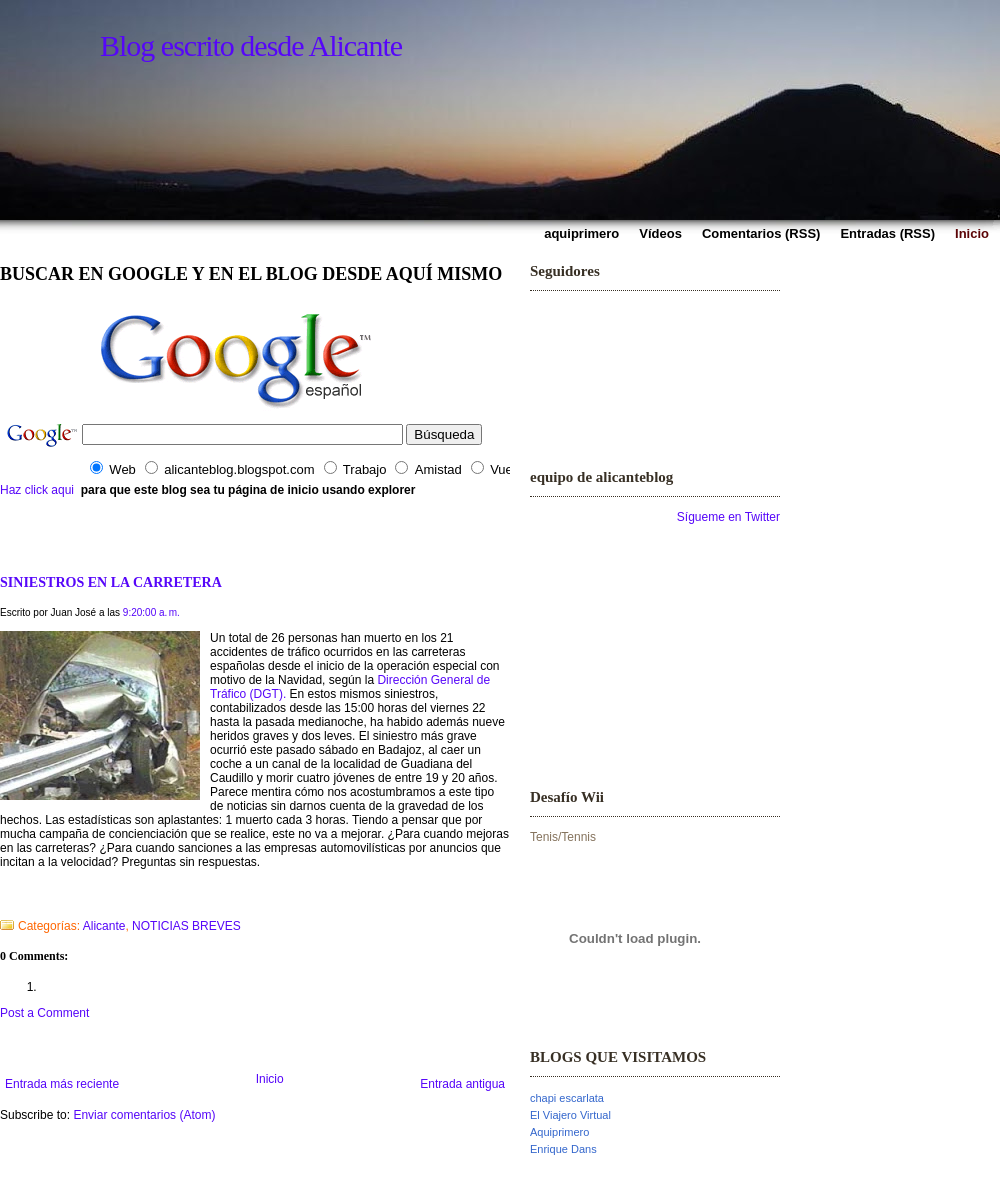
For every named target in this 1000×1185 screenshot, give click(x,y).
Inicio (270, 1079)
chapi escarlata (567, 1098)
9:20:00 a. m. (151, 612)
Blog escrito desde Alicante (251, 45)
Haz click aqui (37, 490)
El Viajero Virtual (570, 1115)
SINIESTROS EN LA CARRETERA (111, 582)
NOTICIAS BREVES (186, 926)
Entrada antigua (462, 1084)
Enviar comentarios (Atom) (144, 1115)
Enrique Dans (563, 1149)
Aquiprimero (559, 1132)
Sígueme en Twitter (728, 517)
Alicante (104, 926)
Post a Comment (44, 1013)
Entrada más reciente (62, 1084)
